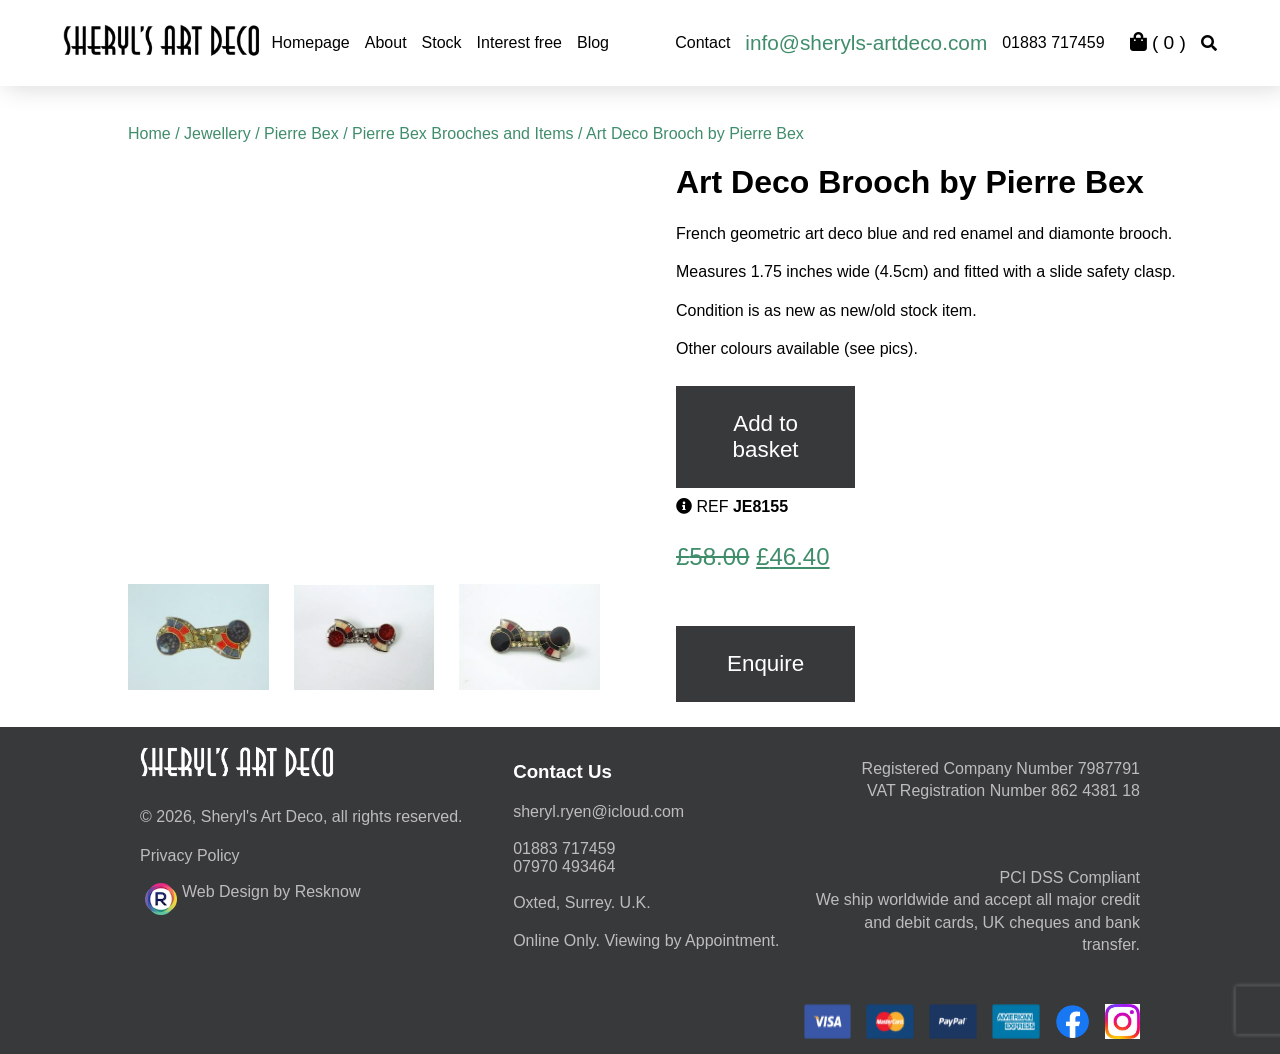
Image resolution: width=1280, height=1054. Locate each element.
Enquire (765, 663)
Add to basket (766, 436)
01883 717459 (1053, 42)
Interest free (519, 42)
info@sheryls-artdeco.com (866, 42)
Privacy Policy (190, 855)
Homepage (310, 42)
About (386, 42)
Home (149, 133)
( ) (1158, 42)
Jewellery (217, 133)
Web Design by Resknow (252, 896)
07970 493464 (564, 866)
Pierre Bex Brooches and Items (462, 133)
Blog (593, 42)
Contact (702, 42)
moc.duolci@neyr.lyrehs (598, 811)
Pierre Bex (301, 133)
